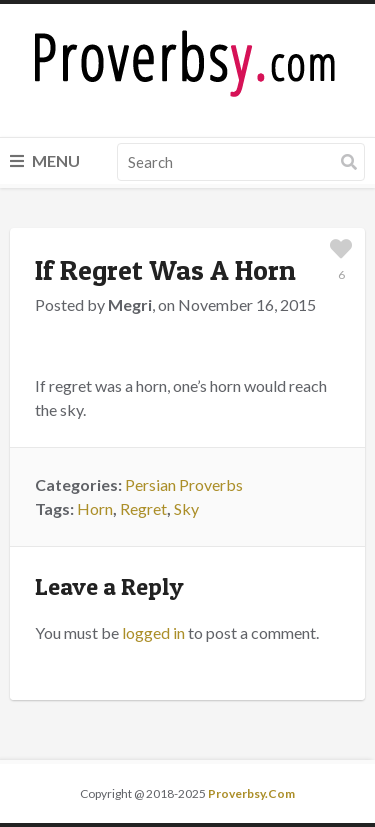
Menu (45, 160)
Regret (143, 508)
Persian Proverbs (184, 484)
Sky (186, 508)
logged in (153, 632)
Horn (95, 508)
